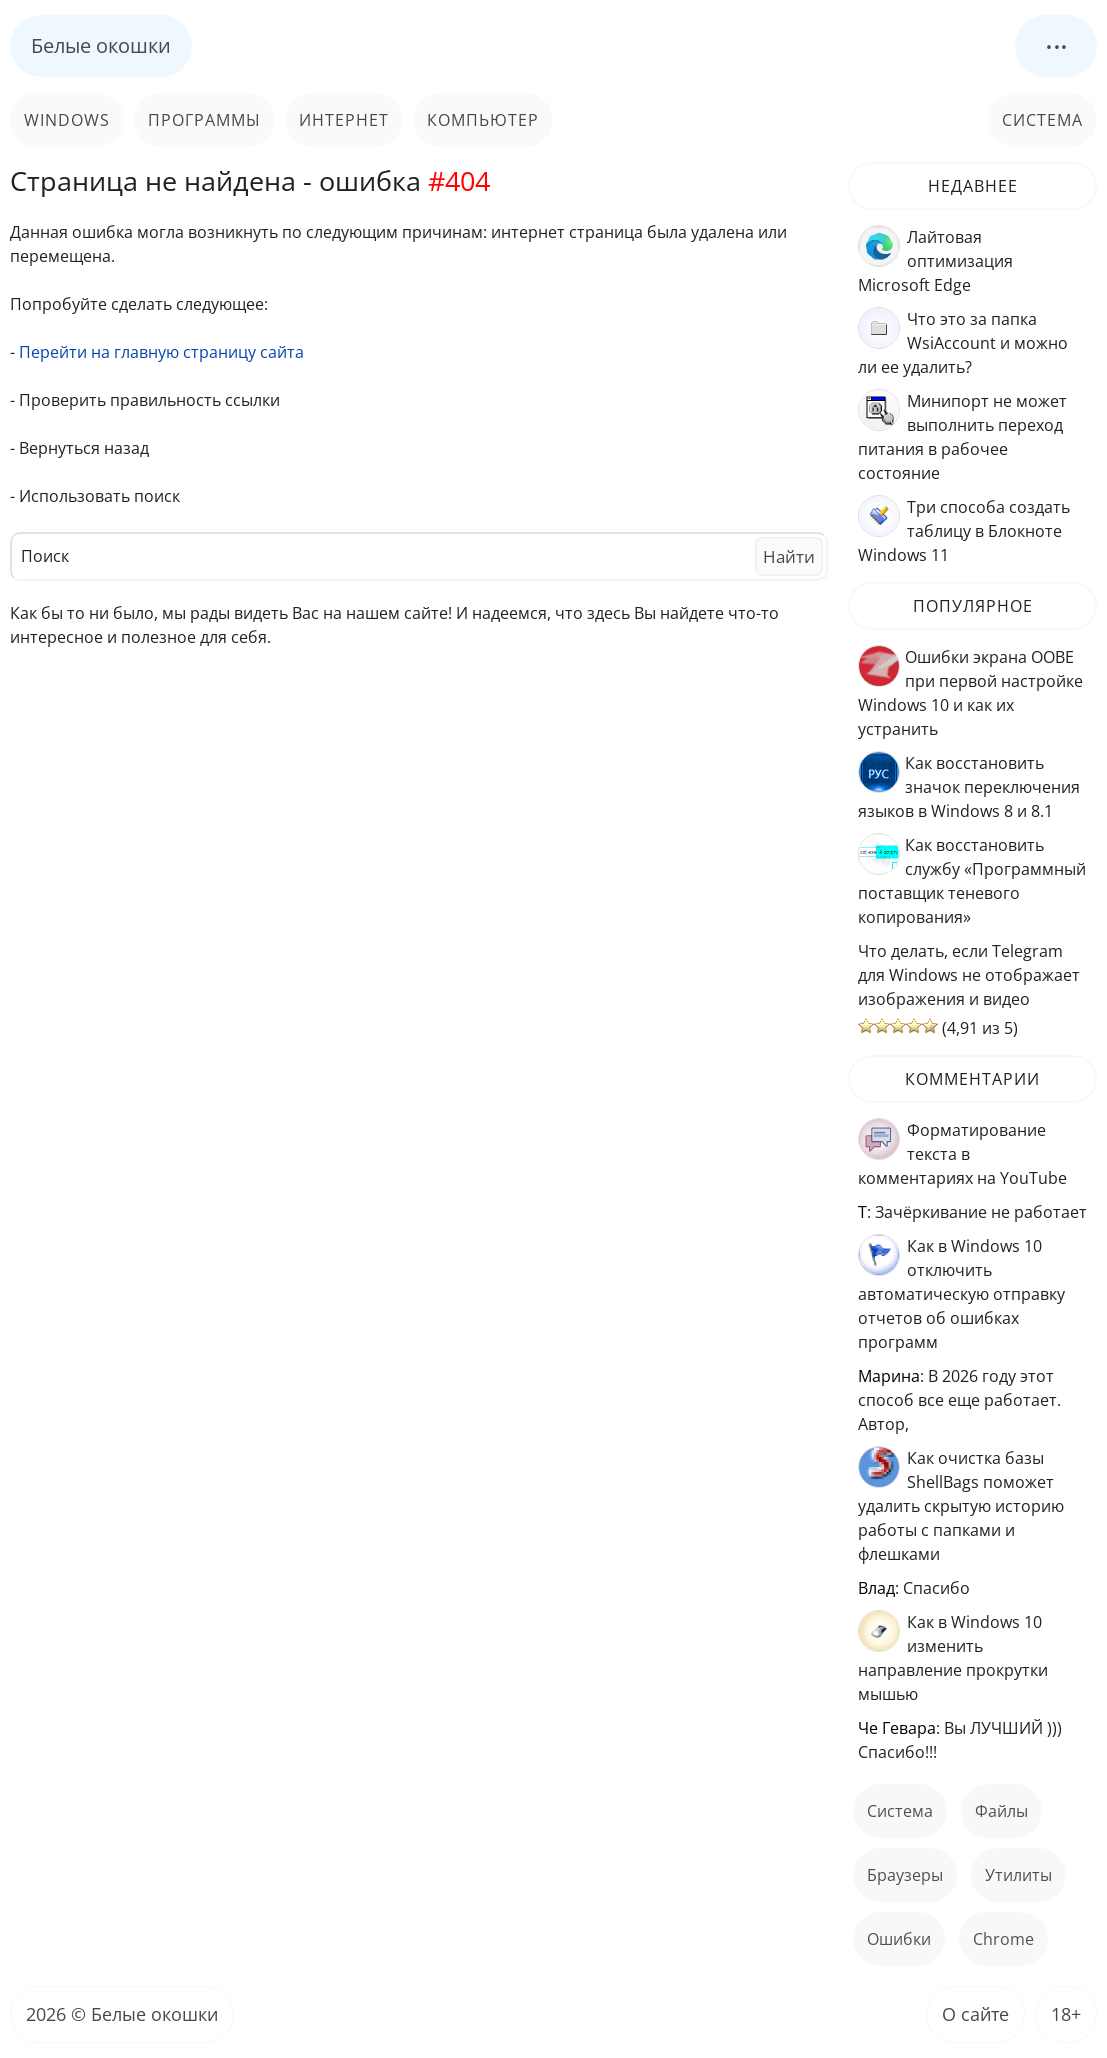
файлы (1001, 1811)
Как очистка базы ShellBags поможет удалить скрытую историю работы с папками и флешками (961, 1506)
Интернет (344, 120)
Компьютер (483, 120)
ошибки (899, 1939)
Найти (789, 556)
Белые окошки (101, 45)
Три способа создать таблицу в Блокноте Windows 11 (964, 531)
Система (1042, 120)
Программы (204, 120)
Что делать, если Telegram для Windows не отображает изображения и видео (969, 975)
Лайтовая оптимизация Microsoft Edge (935, 261)
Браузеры (905, 1875)
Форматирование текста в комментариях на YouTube (962, 1154)
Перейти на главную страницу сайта (161, 352)
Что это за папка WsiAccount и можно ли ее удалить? (963, 343)
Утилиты (1018, 1875)
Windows (67, 120)
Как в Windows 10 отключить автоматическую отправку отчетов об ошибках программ (961, 1294)
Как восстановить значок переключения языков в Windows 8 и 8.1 (969, 787)
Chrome (1003, 1939)
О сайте (975, 2014)
